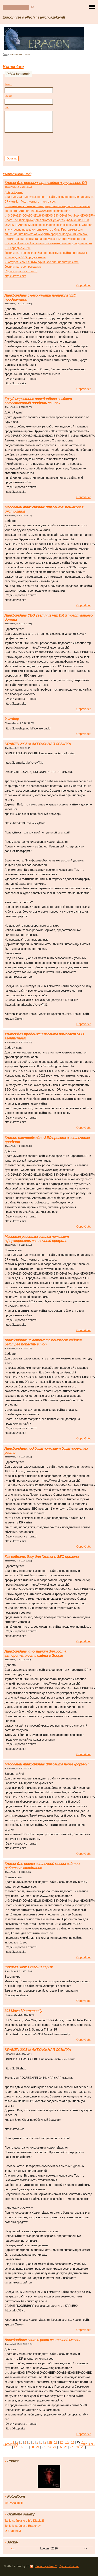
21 (37, 2447)
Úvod (5, 54)
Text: (7, 107)
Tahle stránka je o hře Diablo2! (24, 2520)
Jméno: (8, 84)
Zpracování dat (69, 2566)
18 (21, 2447)
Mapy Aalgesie (14, 2502)
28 (77, 2447)
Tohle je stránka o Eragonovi (23, 2525)
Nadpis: (8, 96)
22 (43, 2447)
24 (54, 2447)
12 (61, 2442)
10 (50, 2442)
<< (13, 2548)
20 (32, 2447)
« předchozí (10, 2444)
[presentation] (29, 144)
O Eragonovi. (13, 2530)
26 (65, 2447)
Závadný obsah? (46, 2566)
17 (15, 2447)
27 (71, 2447)
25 (60, 2447)
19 (26, 2447)
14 (72, 2442)
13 (67, 2442)
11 (55, 2442)
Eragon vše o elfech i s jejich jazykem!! (34, 17)
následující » (87, 2444)
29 (82, 2447)
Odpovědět (83, 285)
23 (49, 2447)
